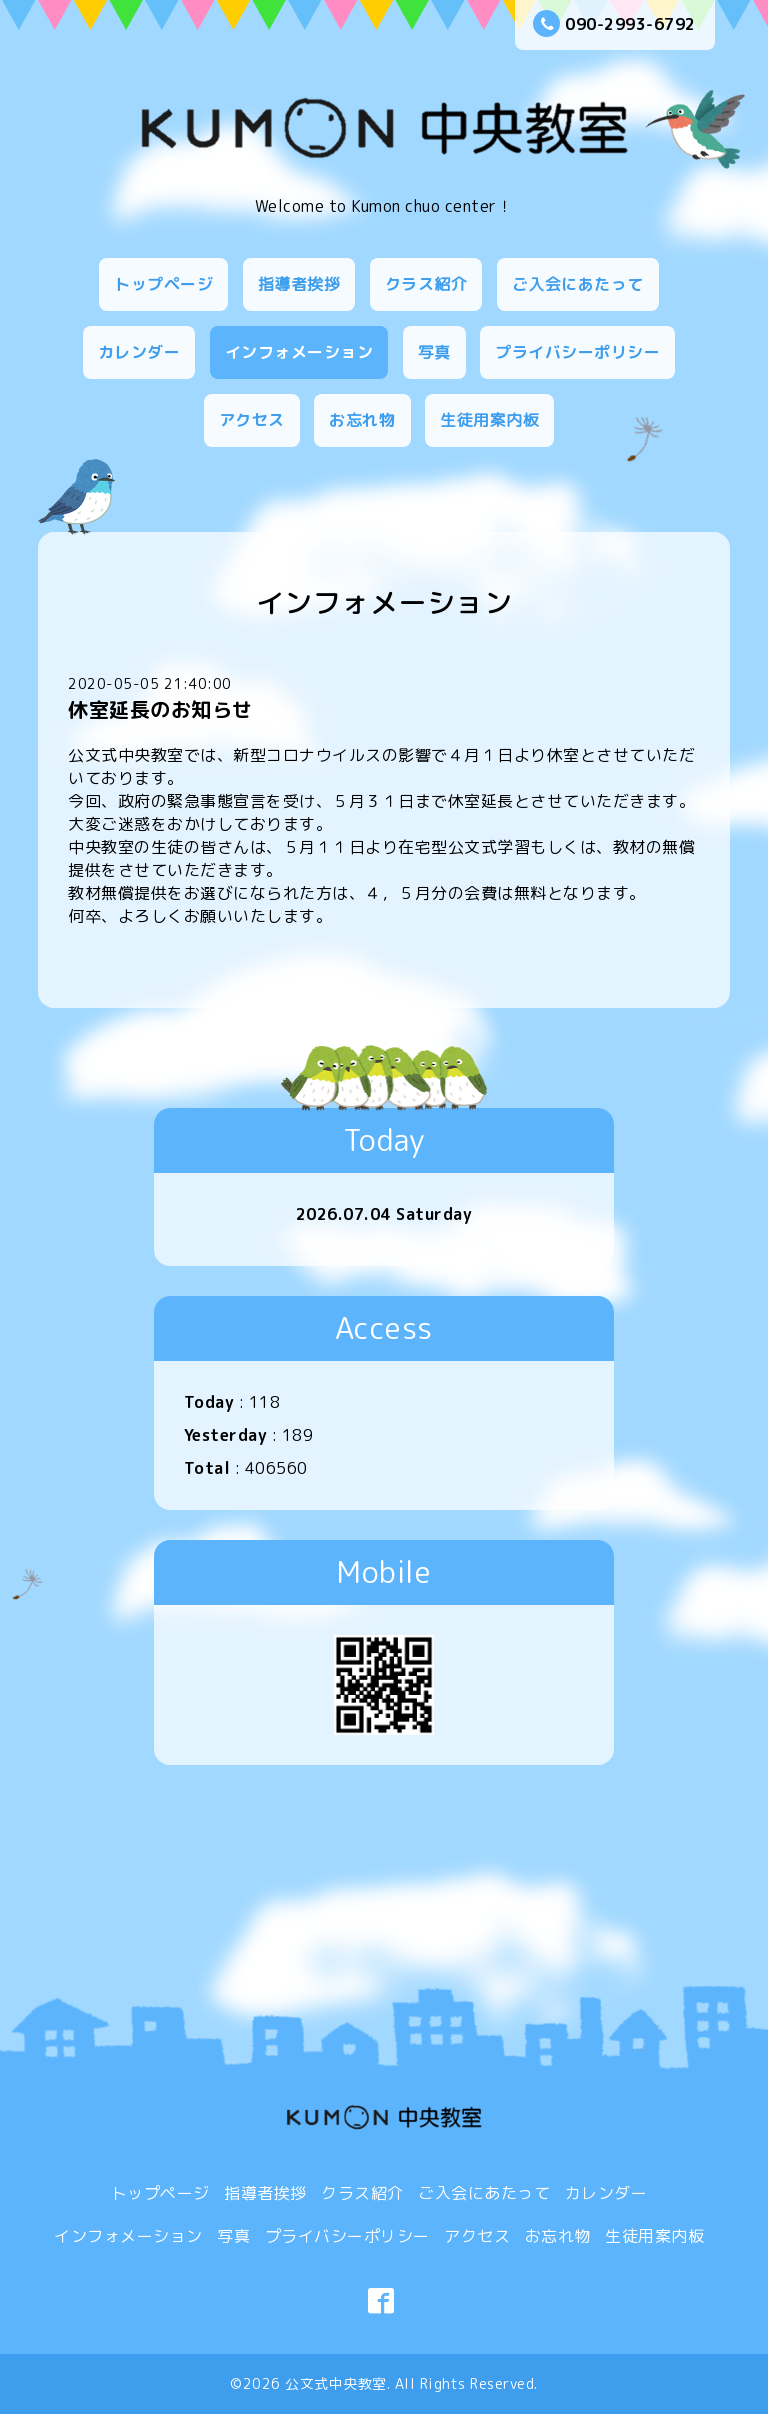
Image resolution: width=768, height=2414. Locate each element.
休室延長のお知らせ (160, 709)
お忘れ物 (362, 420)
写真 (434, 352)
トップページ (163, 284)
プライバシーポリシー (577, 352)
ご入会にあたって (578, 284)
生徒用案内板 (489, 420)
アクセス (252, 420)
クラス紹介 (426, 284)
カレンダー (139, 352)
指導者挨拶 (299, 284)
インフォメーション (299, 352)
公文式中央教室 (336, 2383)
